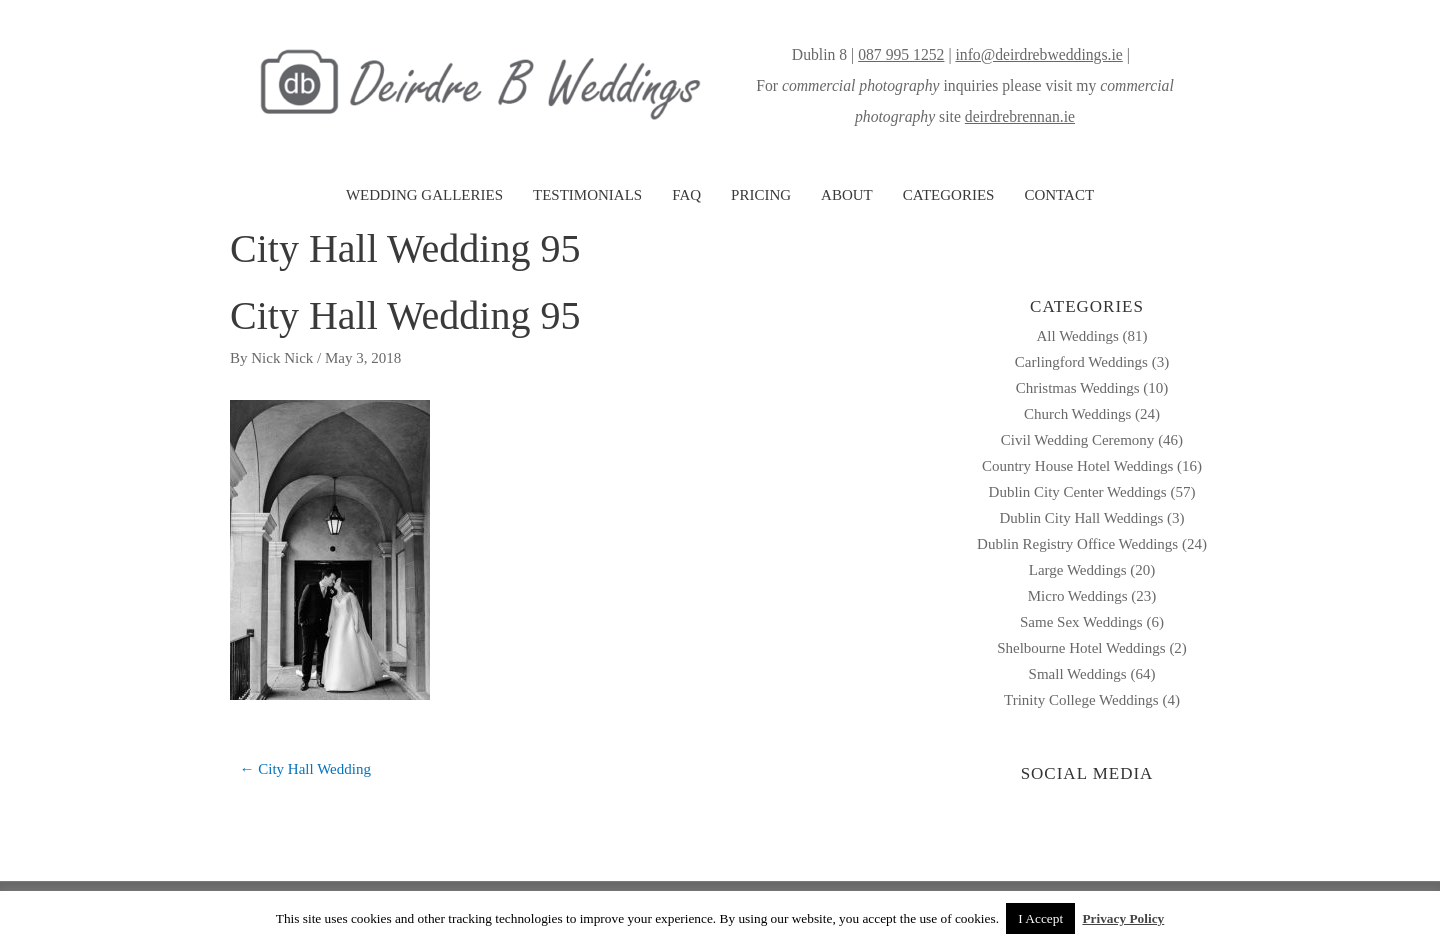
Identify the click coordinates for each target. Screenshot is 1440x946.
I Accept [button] (1040, 918)
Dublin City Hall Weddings (1081, 518)
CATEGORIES (949, 195)
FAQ (686, 195)
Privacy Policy (1123, 918)
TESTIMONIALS (587, 195)
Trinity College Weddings (1081, 700)
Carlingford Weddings (1081, 362)
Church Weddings (1077, 414)
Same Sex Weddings (1081, 622)
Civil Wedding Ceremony (1078, 440)
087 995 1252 (901, 54)
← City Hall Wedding (305, 769)
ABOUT (847, 195)
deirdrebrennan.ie (1020, 116)
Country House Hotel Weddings (1077, 466)
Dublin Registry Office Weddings (1077, 544)
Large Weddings (1078, 570)
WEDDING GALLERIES (424, 195)
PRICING (761, 195)
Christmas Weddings (1078, 388)
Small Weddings (1078, 674)
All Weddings (1077, 336)
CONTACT (1059, 195)
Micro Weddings (1078, 596)
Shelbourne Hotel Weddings (1081, 648)
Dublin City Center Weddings (1078, 492)
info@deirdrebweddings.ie (1038, 54)
